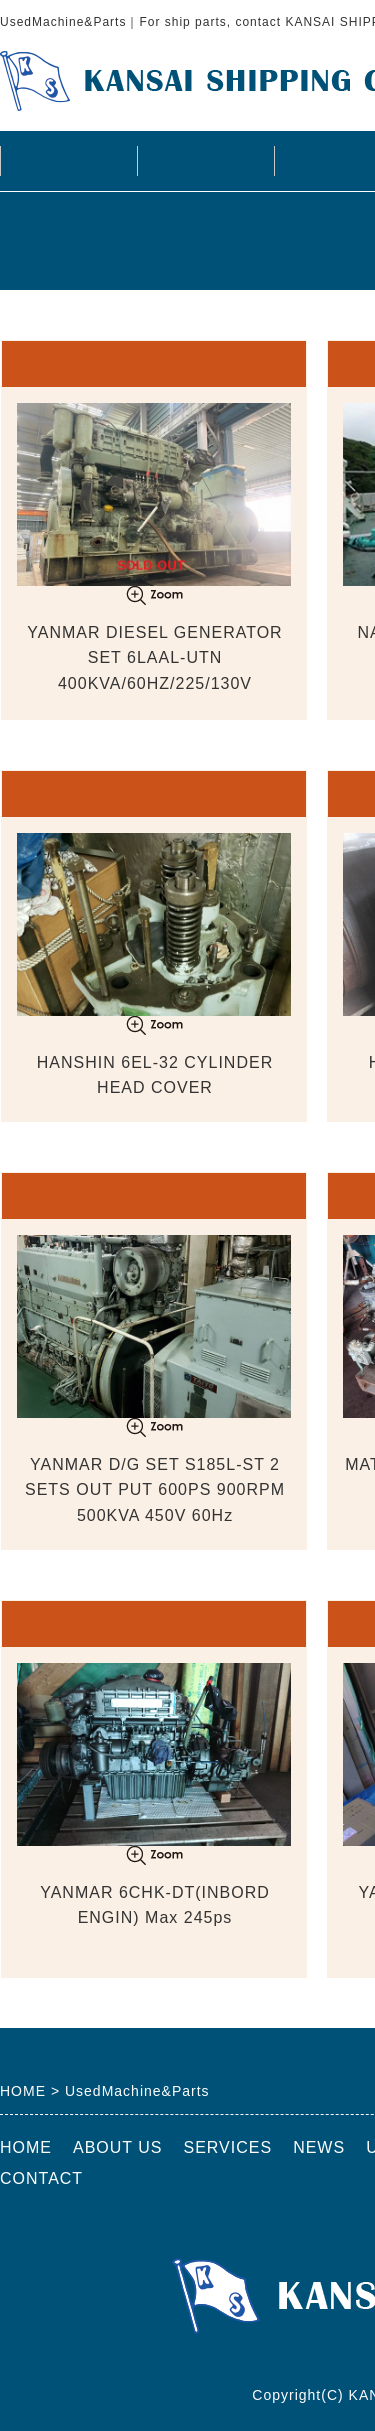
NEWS (319, 2147)
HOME (68, 160)
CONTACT (41, 2178)
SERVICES (228, 2147)
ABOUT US (205, 160)
